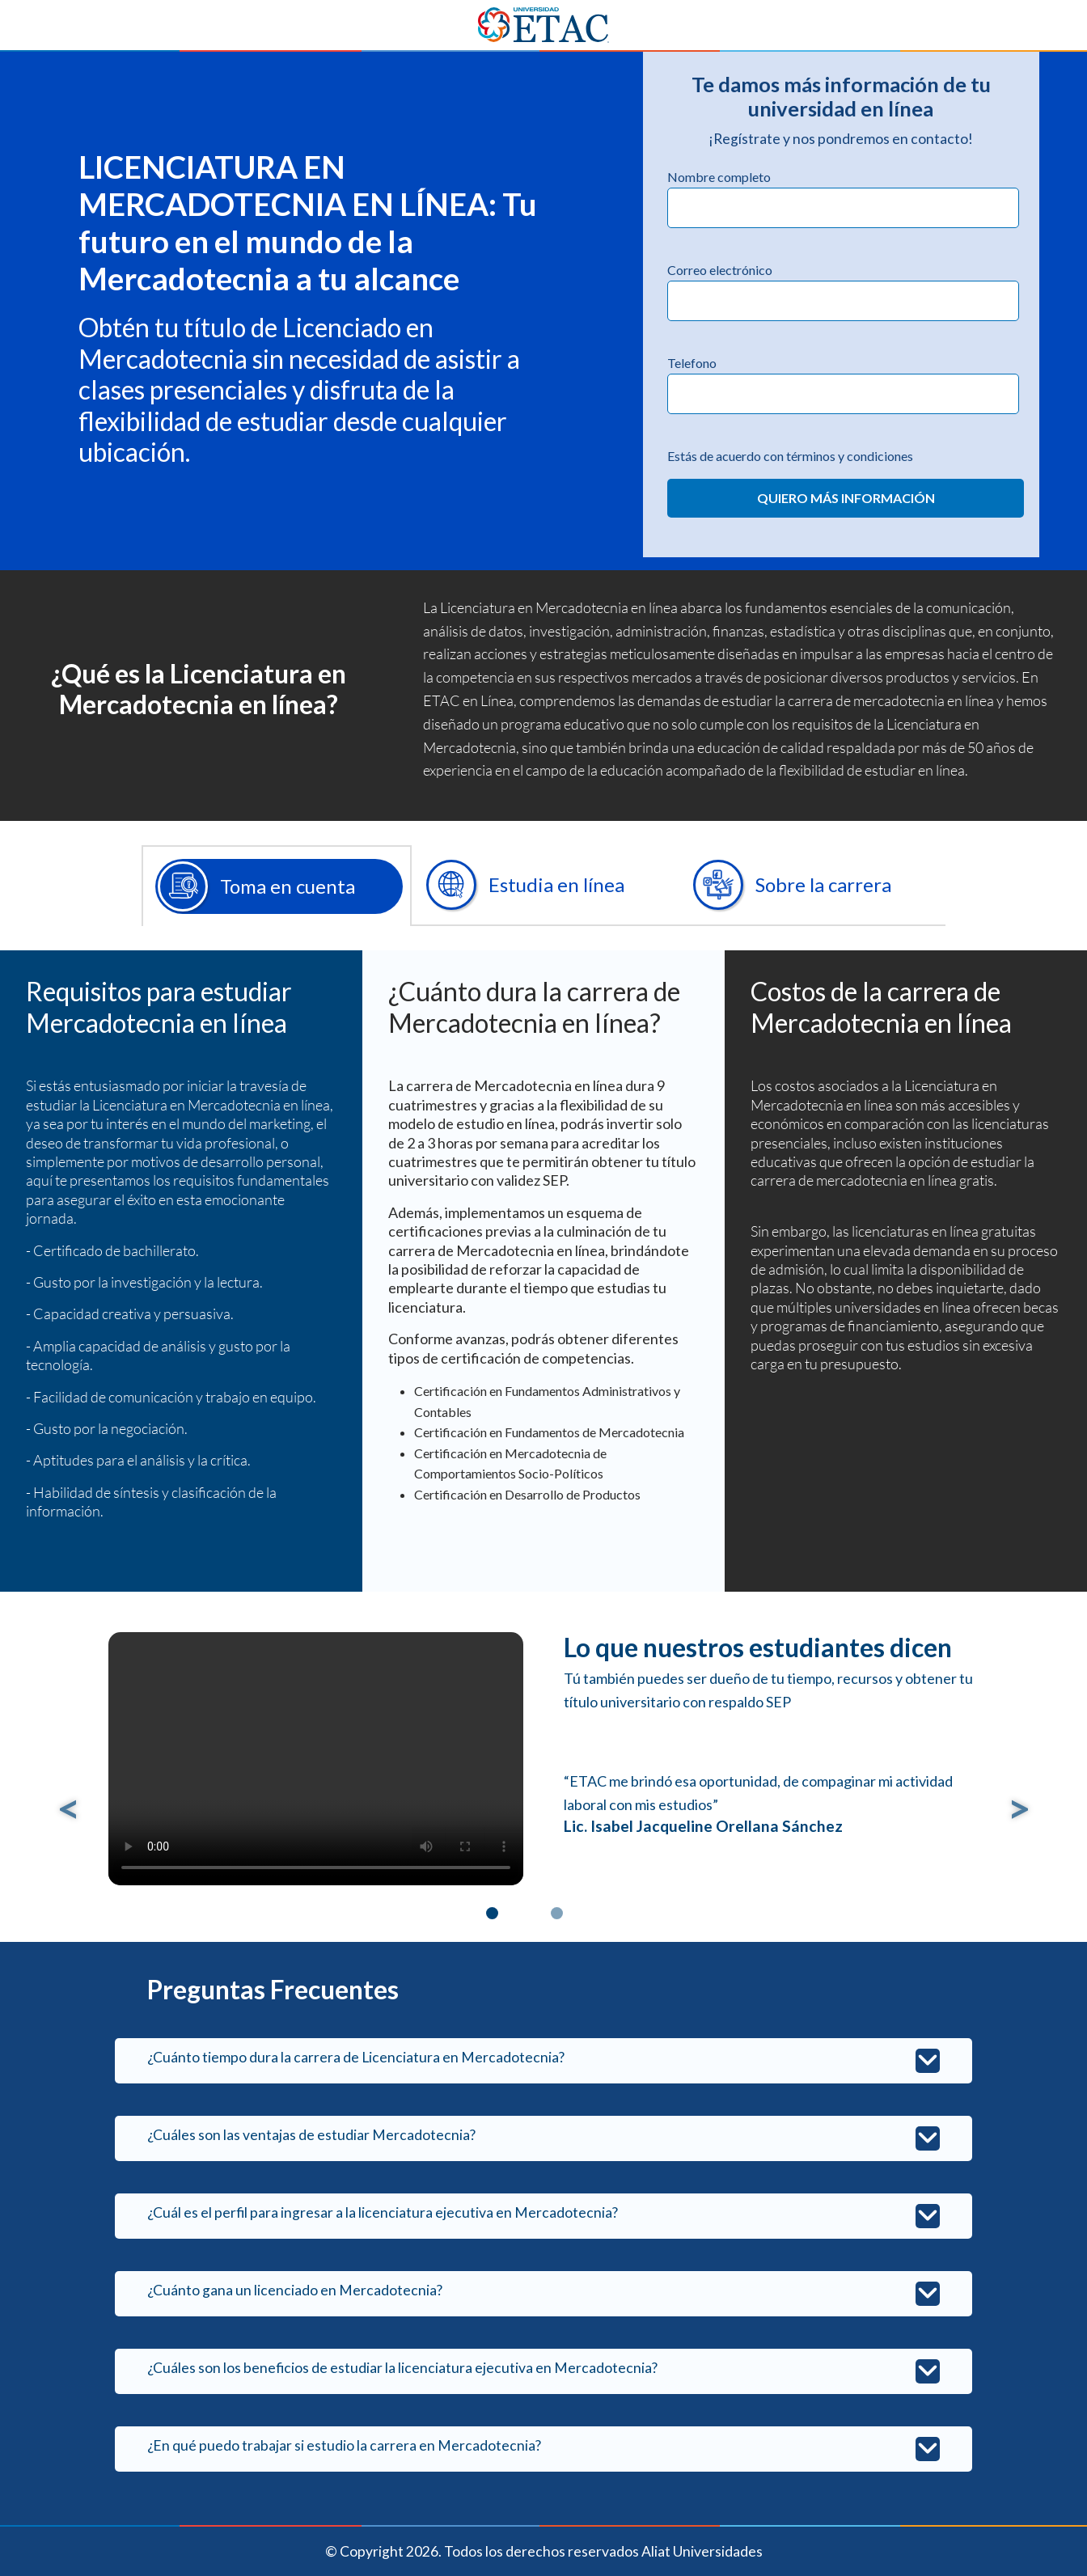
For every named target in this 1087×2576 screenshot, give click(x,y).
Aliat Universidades (702, 2551)
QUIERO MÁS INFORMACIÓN (846, 497)
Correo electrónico (719, 269)
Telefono (692, 362)
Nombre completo (719, 176)
